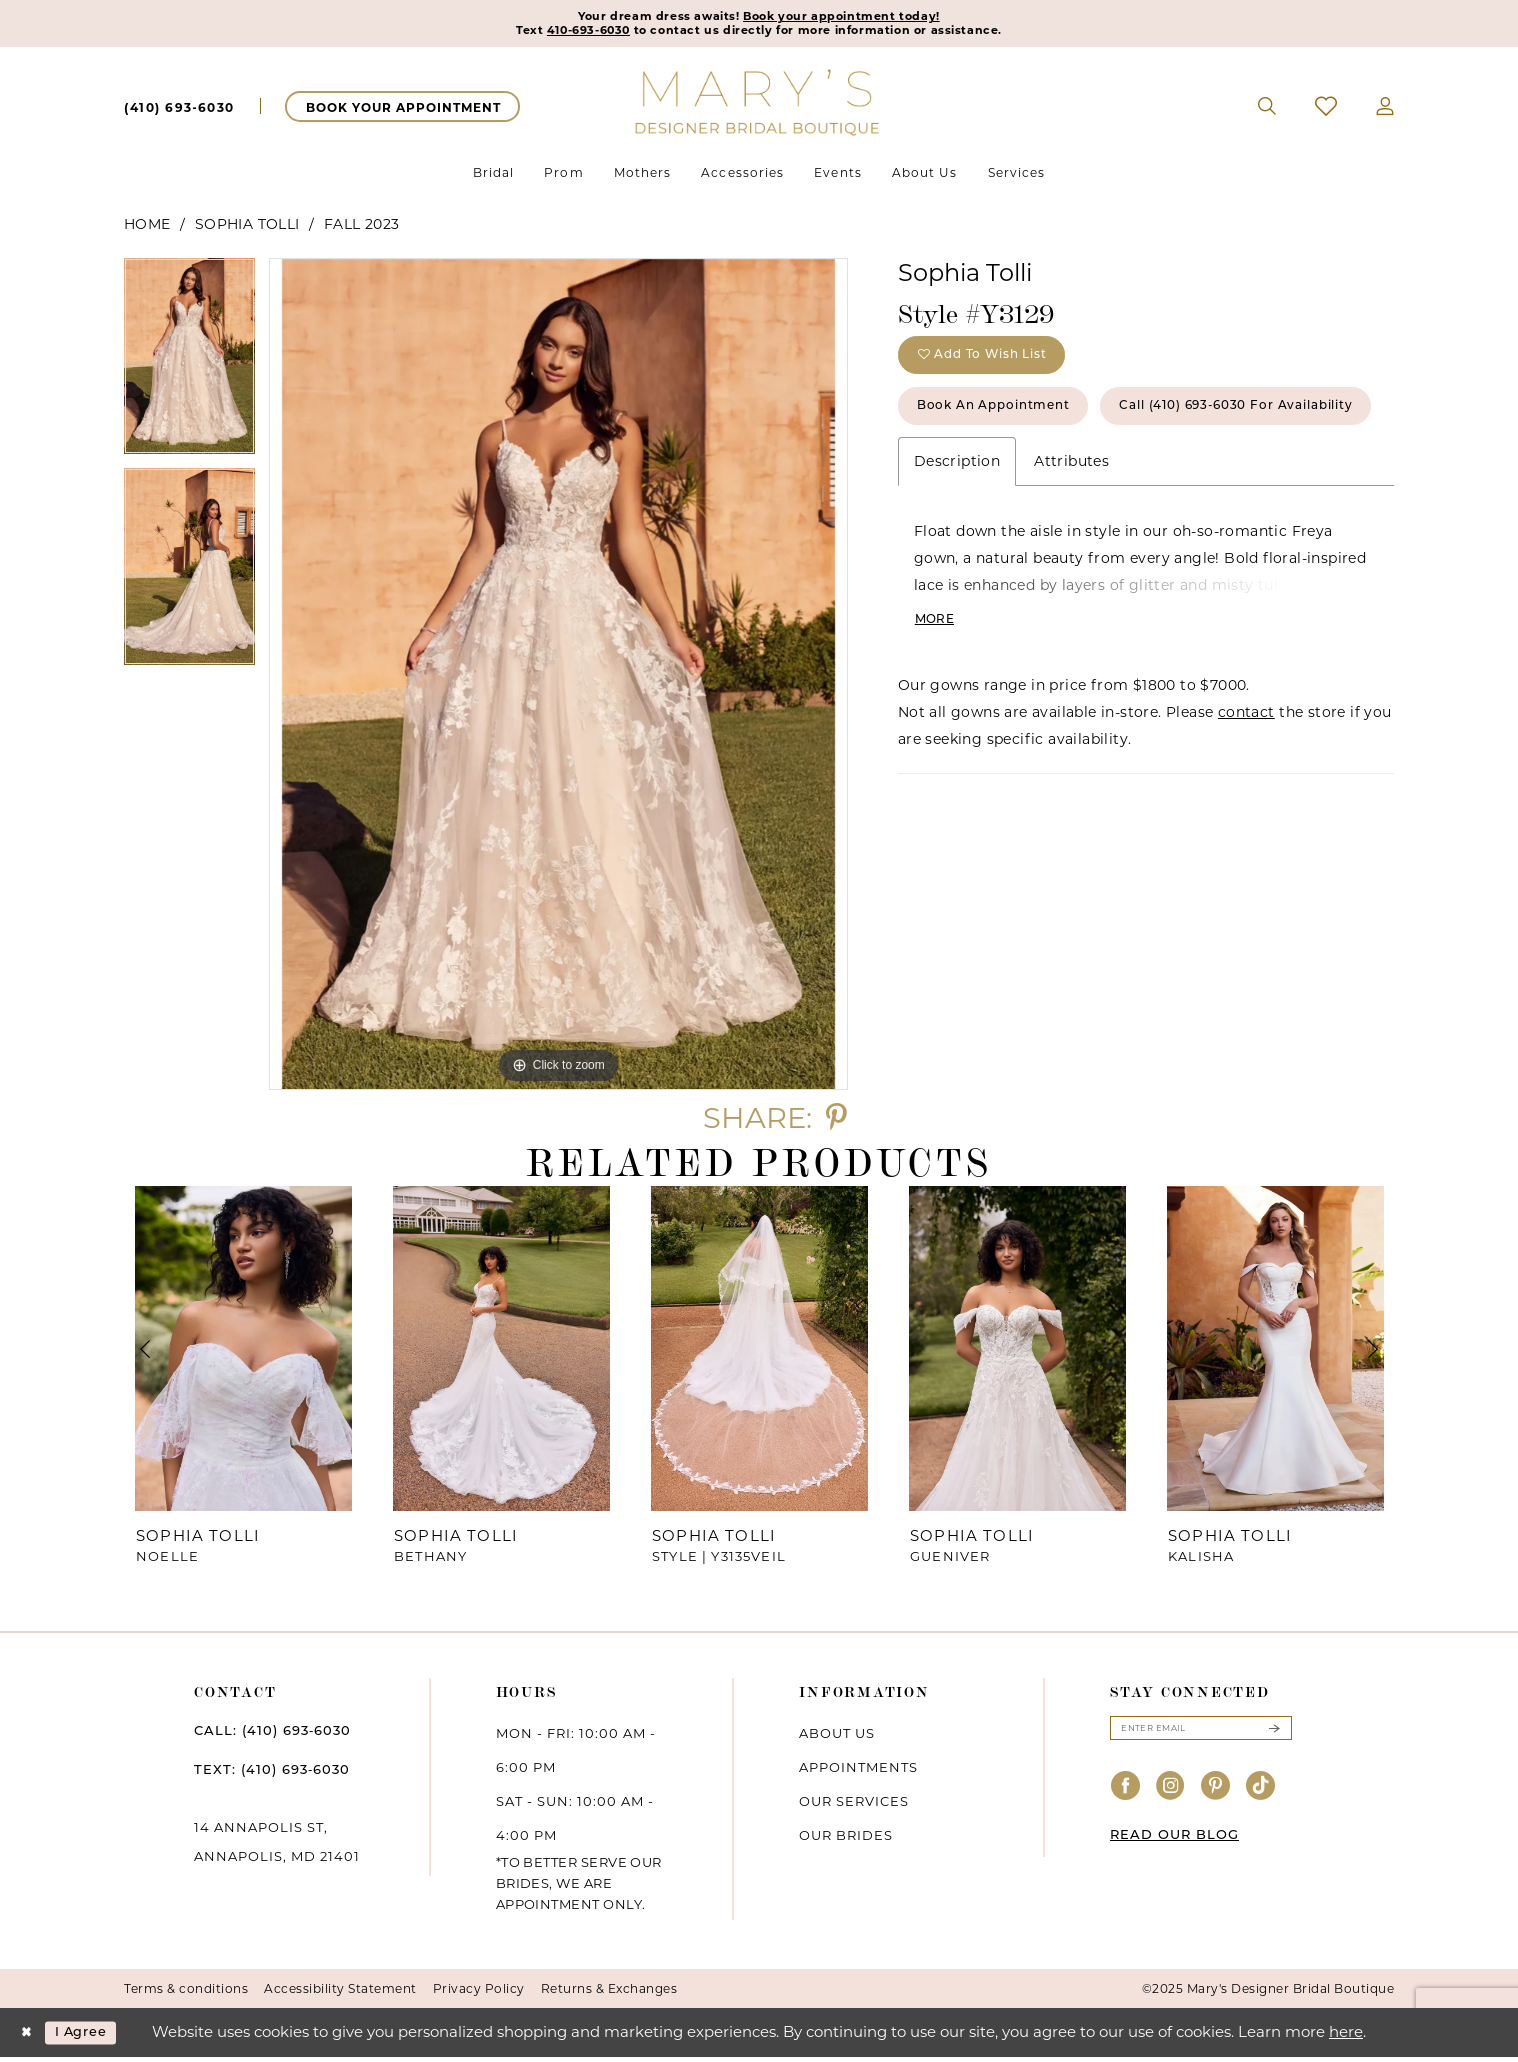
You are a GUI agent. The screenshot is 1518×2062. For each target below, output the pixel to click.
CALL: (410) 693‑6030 (272, 1735)
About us (837, 1738)
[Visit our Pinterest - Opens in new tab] (1216, 1795)
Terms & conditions (186, 1993)
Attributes (1071, 544)
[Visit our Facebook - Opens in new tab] (1126, 1795)
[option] (189, 368)
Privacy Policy (479, 1993)
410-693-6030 (554, 34)
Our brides (846, 1840)
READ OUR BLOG (1174, 1843)
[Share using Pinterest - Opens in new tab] (836, 1122)
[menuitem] (179, 111)
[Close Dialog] (29, 2037)
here (1346, 2036)
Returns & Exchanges (609, 1993)
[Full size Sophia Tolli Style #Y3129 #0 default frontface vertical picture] (558, 679)
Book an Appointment (1012, 425)
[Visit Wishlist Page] (1326, 111)
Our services (854, 1806)
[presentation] (243, 1353)
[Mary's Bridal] (759, 105)
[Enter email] (1201, 1735)
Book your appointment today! (857, 18)
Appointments (858, 1772)
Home (147, 229)
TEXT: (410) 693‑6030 (272, 1774)
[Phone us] (179, 111)
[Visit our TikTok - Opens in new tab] (1261, 1795)
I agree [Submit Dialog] (93, 2037)
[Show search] (1267, 111)
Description (957, 544)
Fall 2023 (362, 229)
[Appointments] (402, 111)
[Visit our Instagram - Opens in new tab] (1171, 1795)
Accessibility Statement (340, 1993)
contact (1246, 800)
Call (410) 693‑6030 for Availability (1059, 485)
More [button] (937, 706)
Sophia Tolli (247, 229)
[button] (1385, 111)
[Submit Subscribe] (1274, 1735)
